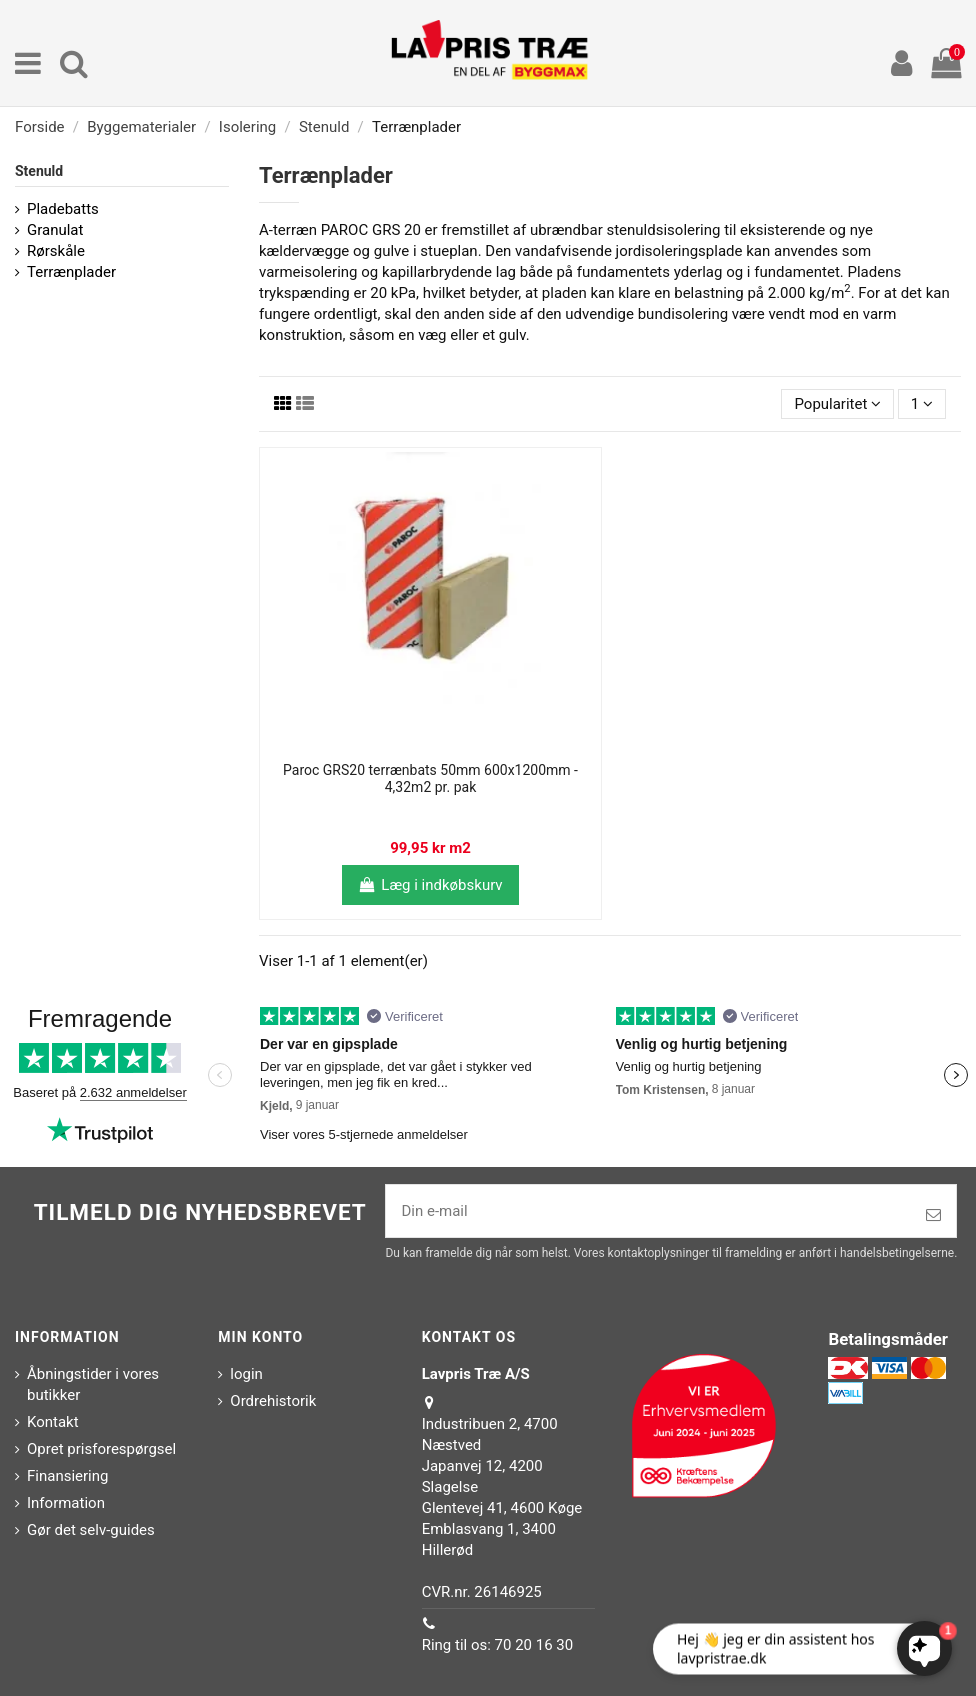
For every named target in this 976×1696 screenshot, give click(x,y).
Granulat (55, 230)
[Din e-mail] (648, 1211)
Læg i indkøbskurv (430, 885)
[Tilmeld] (933, 1215)
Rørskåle (56, 251)
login (246, 1374)
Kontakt (53, 1422)
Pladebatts (63, 209)
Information (66, 1503)
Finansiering (67, 1476)
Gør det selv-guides (91, 1530)
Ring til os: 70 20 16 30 (498, 1645)
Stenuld (39, 171)
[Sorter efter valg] (837, 404)
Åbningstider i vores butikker (93, 1384)
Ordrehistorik (273, 1401)
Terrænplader (71, 272)
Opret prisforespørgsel (101, 1449)
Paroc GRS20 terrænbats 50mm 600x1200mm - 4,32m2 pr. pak (430, 778)
